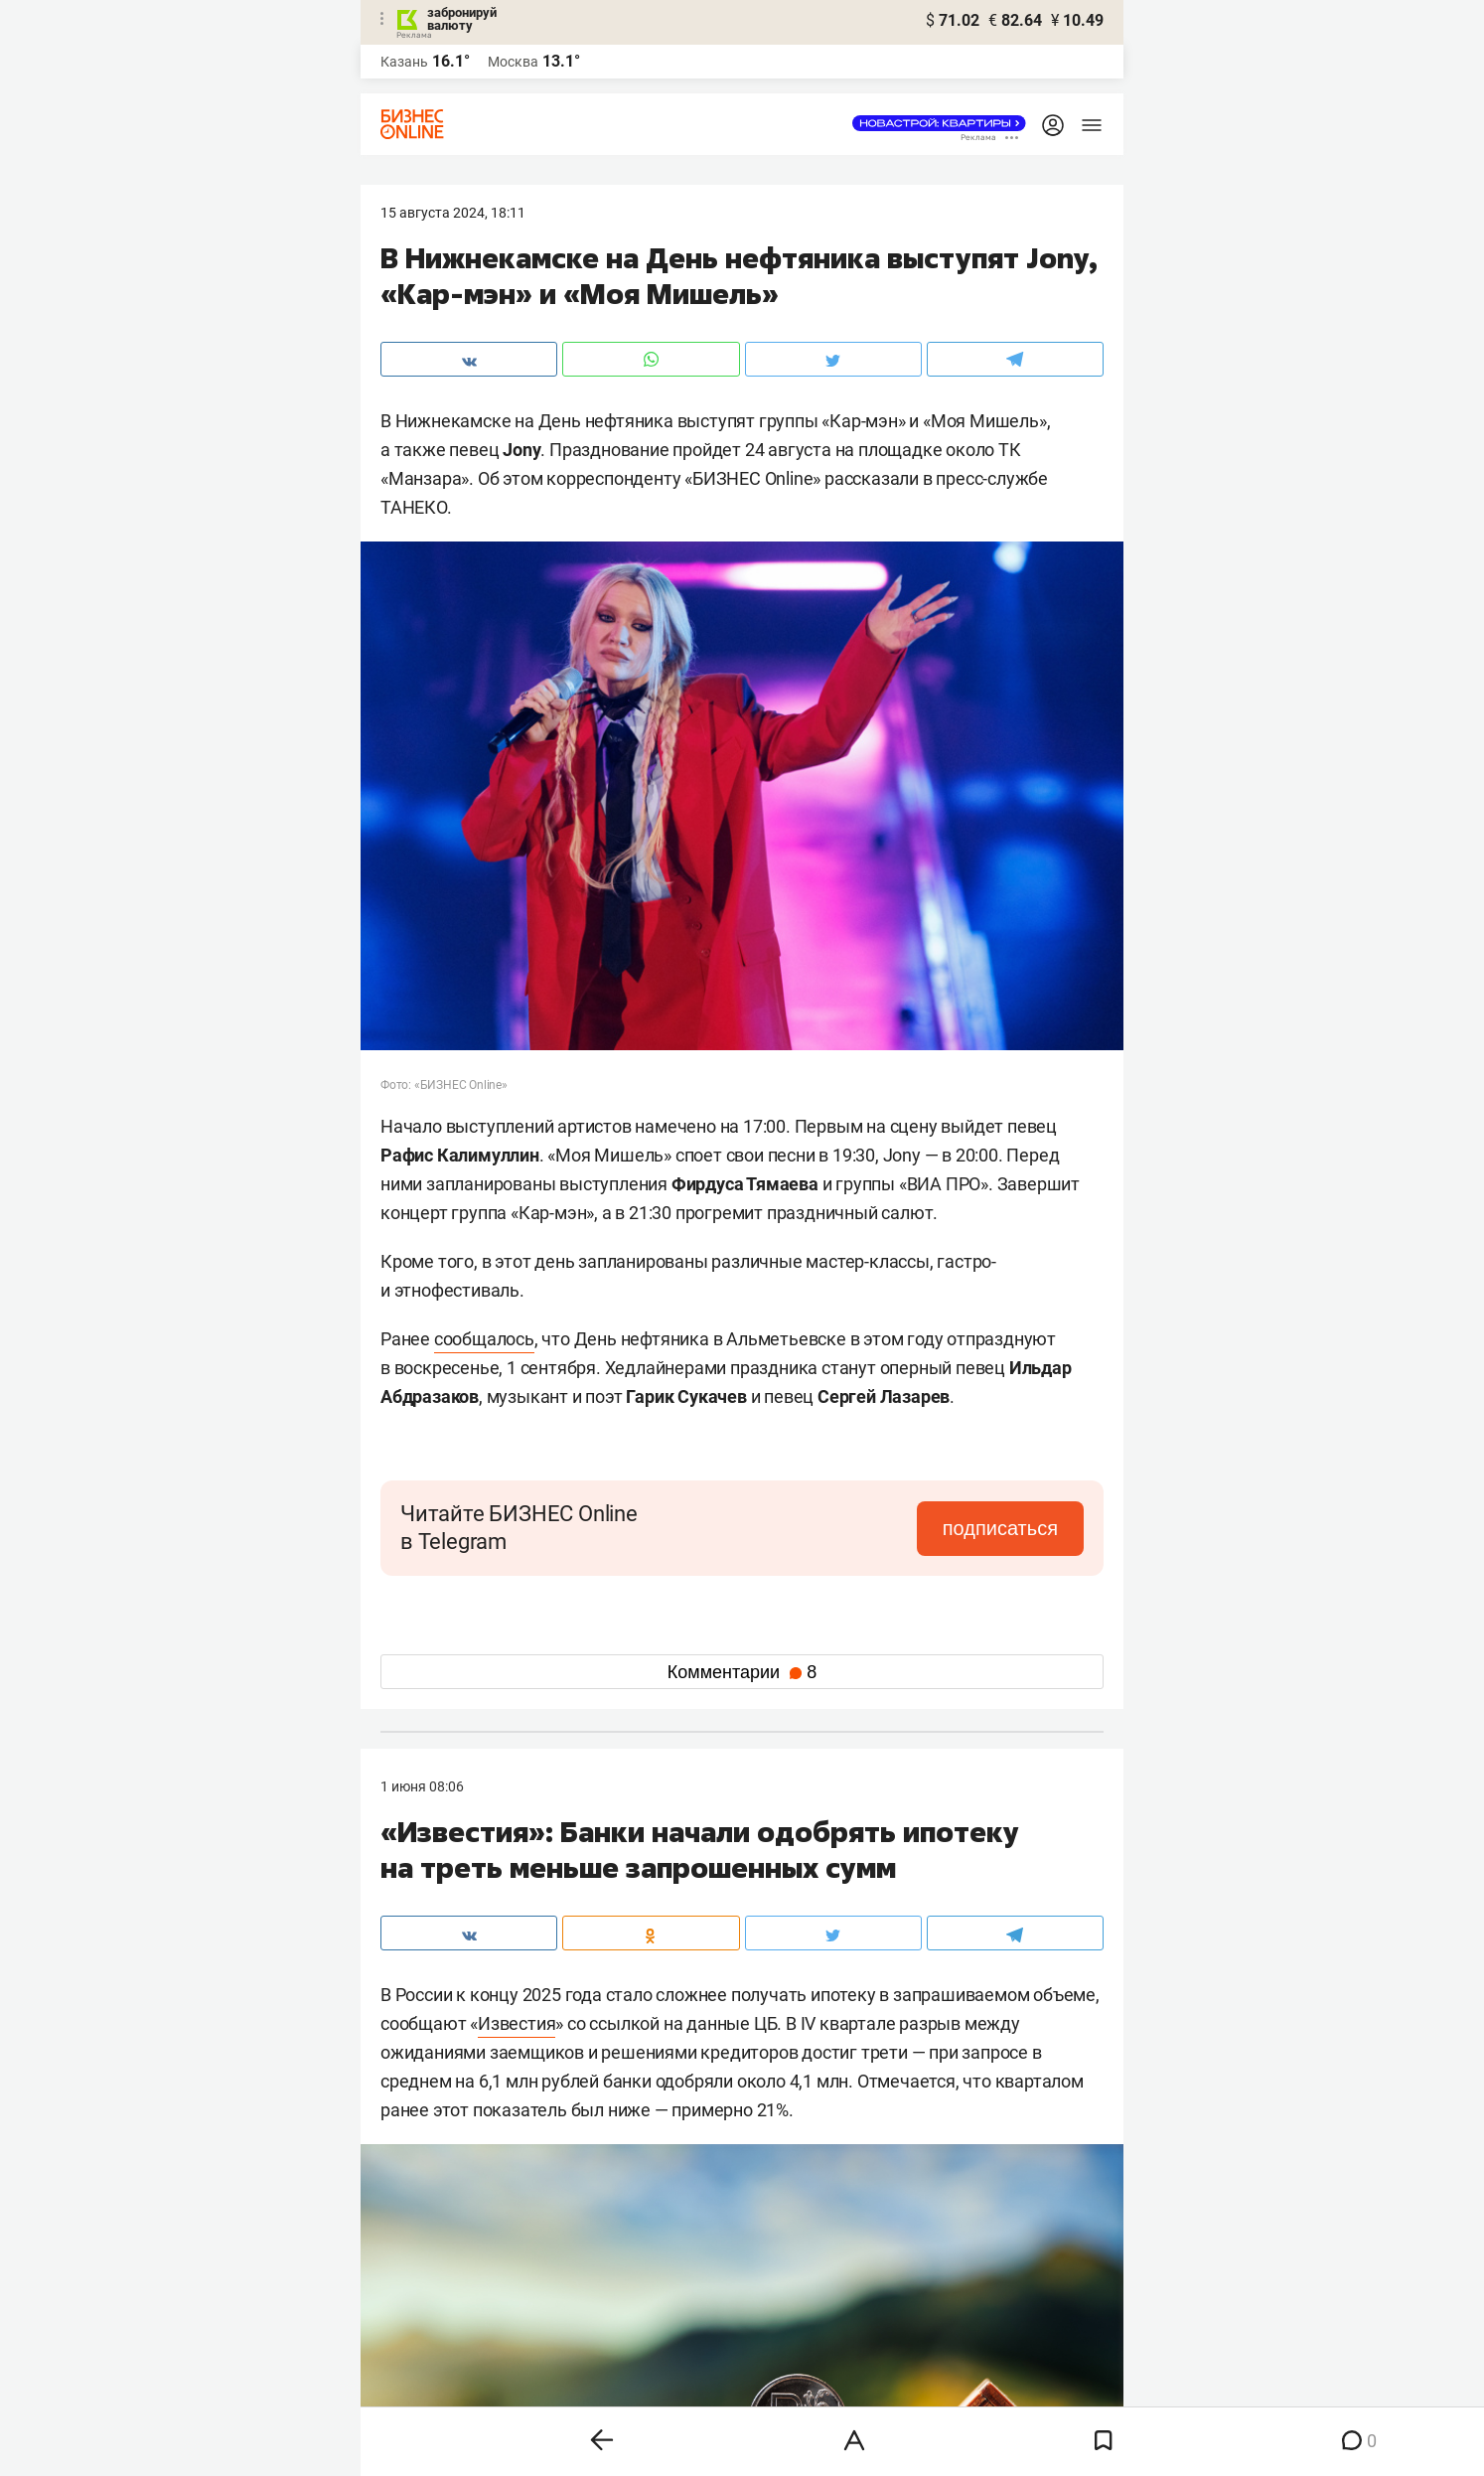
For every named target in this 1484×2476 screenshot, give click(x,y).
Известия (516, 2023)
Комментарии (742, 1672)
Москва (513, 62)
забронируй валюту (462, 19)
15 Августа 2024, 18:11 (452, 213)
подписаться (1000, 1528)
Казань (404, 62)
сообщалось (484, 1338)
